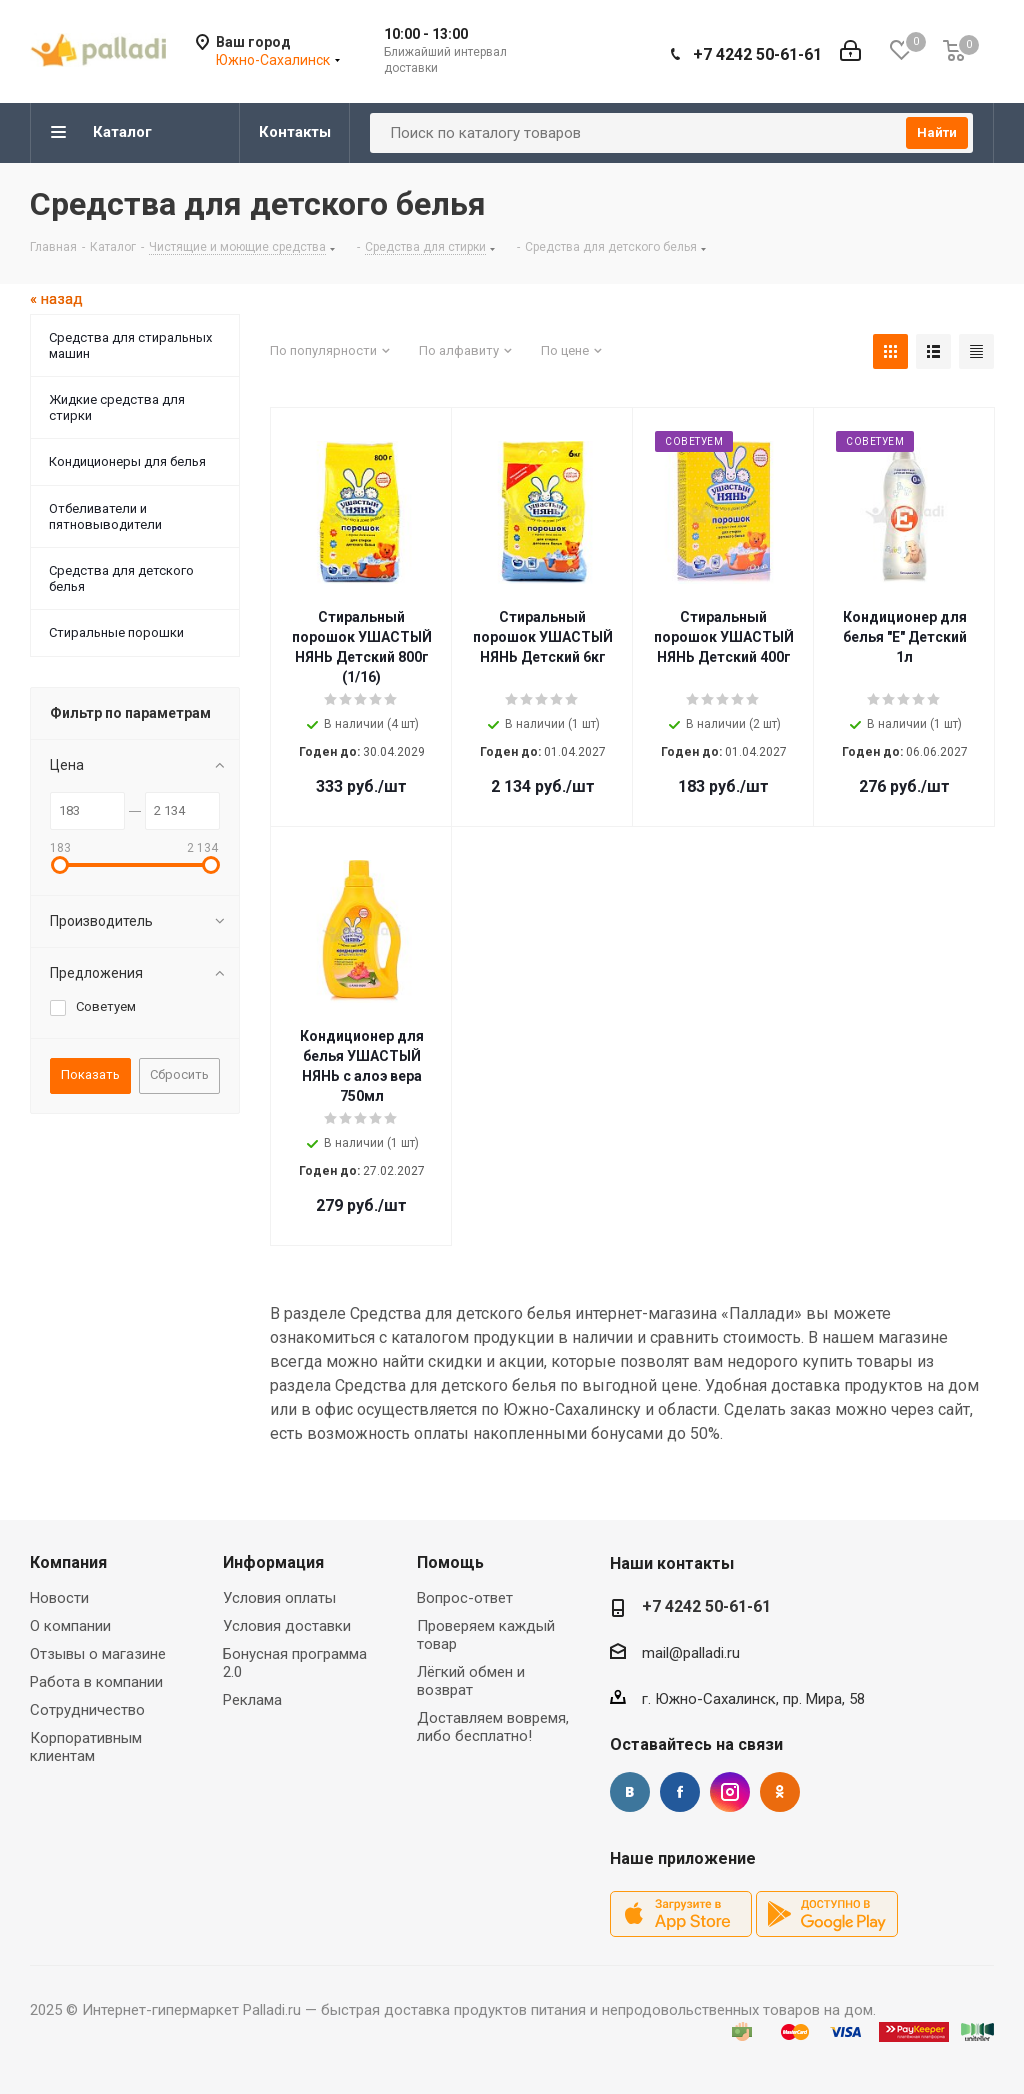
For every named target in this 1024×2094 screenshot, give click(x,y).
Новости (59, 1598)
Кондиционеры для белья (127, 461)
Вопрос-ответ (465, 1598)
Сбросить (179, 1074)
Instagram (730, 1792)
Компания (68, 1562)
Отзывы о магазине (98, 1654)
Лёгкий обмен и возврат (471, 1681)
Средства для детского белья (121, 578)
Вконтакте (630, 1792)
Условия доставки (287, 1626)
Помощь (450, 1562)
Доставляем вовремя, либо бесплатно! (493, 1727)
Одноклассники (780, 1792)
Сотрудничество (87, 1710)
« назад (56, 299)
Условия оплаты (279, 1598)
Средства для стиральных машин (130, 345)
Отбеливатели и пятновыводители (105, 516)
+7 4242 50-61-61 (757, 54)
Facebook (680, 1792)
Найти (937, 132)
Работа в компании (96, 1682)
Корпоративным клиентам (86, 1747)
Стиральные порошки (116, 632)
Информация (273, 1562)
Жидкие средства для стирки (117, 407)
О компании (70, 1626)
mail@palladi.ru (691, 1653)
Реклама (252, 1700)
